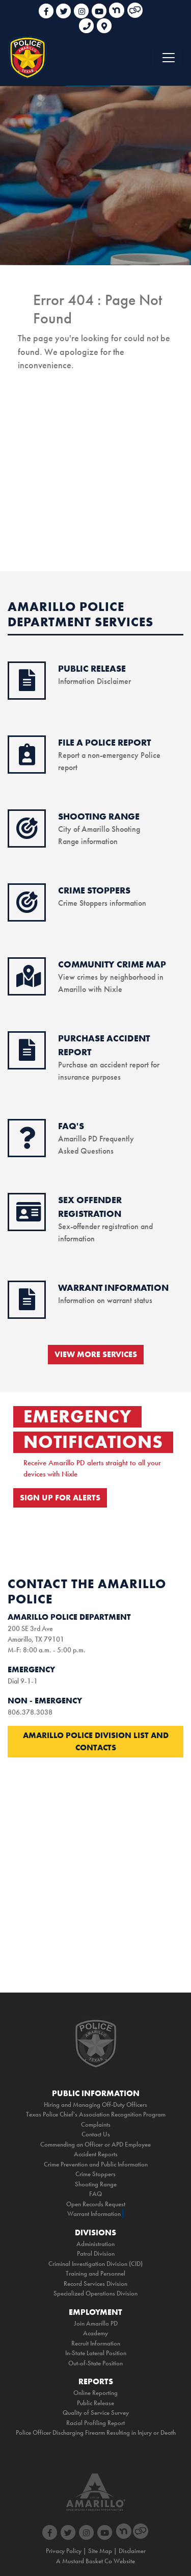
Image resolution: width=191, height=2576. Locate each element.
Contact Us (95, 2134)
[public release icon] (27, 686)
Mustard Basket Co (87, 2561)
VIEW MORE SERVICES (95, 1354)
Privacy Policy (63, 2550)
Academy (95, 2333)
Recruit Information (95, 2343)
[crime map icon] (28, 981)
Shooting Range (96, 2184)
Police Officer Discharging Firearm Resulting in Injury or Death (96, 2432)
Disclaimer (132, 2550)
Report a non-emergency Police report (109, 755)
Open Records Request (95, 2204)
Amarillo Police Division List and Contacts (96, 1741)
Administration (95, 2243)
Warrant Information (94, 2213)
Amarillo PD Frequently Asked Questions (96, 1138)
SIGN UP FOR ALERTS (60, 1497)
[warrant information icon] (27, 1305)
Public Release (95, 2403)
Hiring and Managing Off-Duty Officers (95, 2104)
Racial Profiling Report (95, 2422)
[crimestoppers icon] (27, 907)
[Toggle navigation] (168, 57)
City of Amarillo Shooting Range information (99, 829)
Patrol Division (96, 2253)
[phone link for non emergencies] (88, 22)
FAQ (95, 2193)
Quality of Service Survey (96, 2412)
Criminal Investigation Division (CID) (95, 2263)
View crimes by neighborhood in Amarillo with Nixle (112, 976)
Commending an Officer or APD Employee (95, 2144)
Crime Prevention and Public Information (96, 2164)
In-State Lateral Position (95, 2353)
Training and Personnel (95, 2273)
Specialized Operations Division (95, 2293)
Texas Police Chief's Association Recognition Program (96, 2114)
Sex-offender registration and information (105, 1226)
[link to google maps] (104, 22)
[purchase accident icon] (27, 1055)
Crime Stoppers (95, 2174)
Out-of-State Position (95, 2363)
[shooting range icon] (27, 833)
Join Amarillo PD (96, 2323)
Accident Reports (96, 2154)
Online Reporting (95, 2392)
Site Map (100, 2550)
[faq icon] (27, 1143)
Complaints (96, 2124)
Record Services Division (95, 2283)
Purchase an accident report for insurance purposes (108, 1064)
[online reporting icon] (27, 759)
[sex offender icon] (28, 1217)
